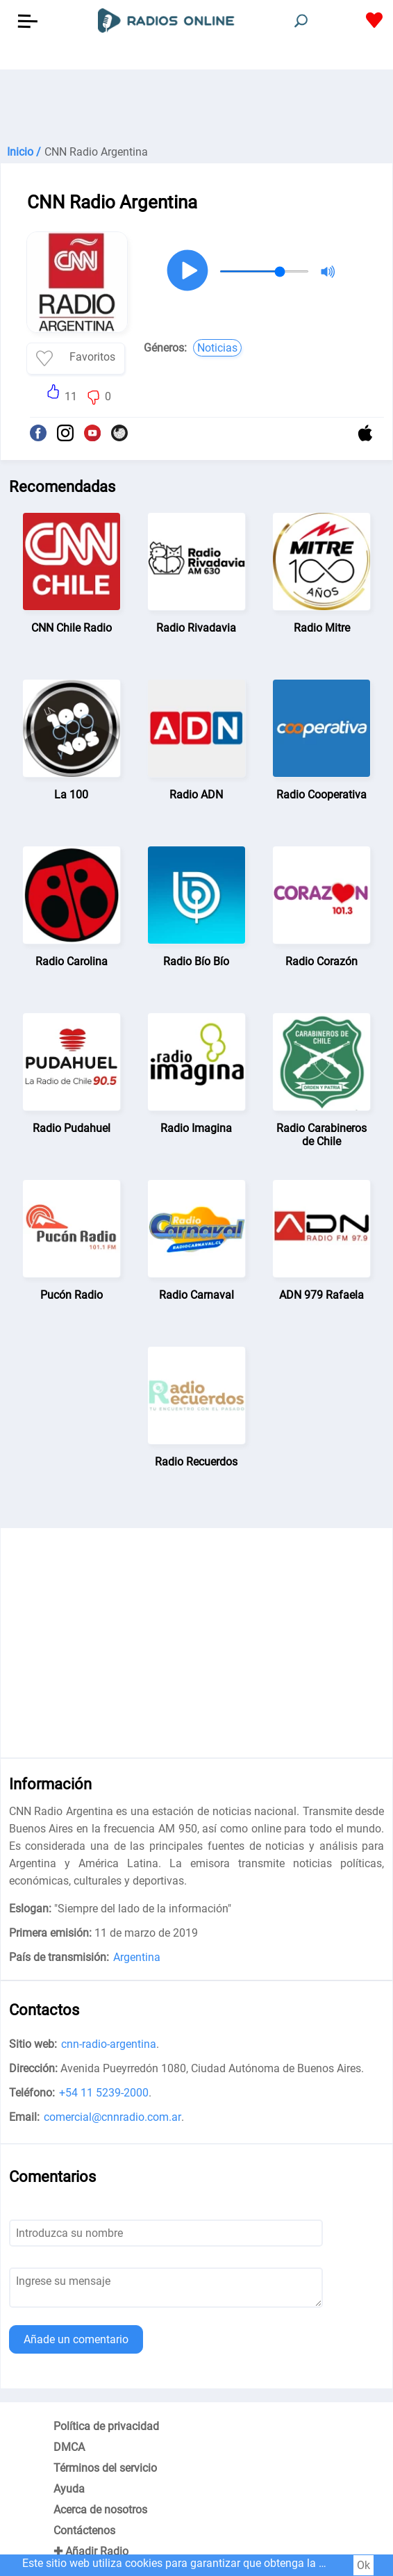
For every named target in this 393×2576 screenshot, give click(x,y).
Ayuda (69, 2488)
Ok (363, 2565)
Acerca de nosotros (100, 2509)
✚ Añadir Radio (90, 2551)
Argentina (136, 1957)
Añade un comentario (76, 2339)
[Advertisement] (196, 104)
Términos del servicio (105, 2468)
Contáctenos (84, 2530)
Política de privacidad (106, 2426)
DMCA (69, 2447)
